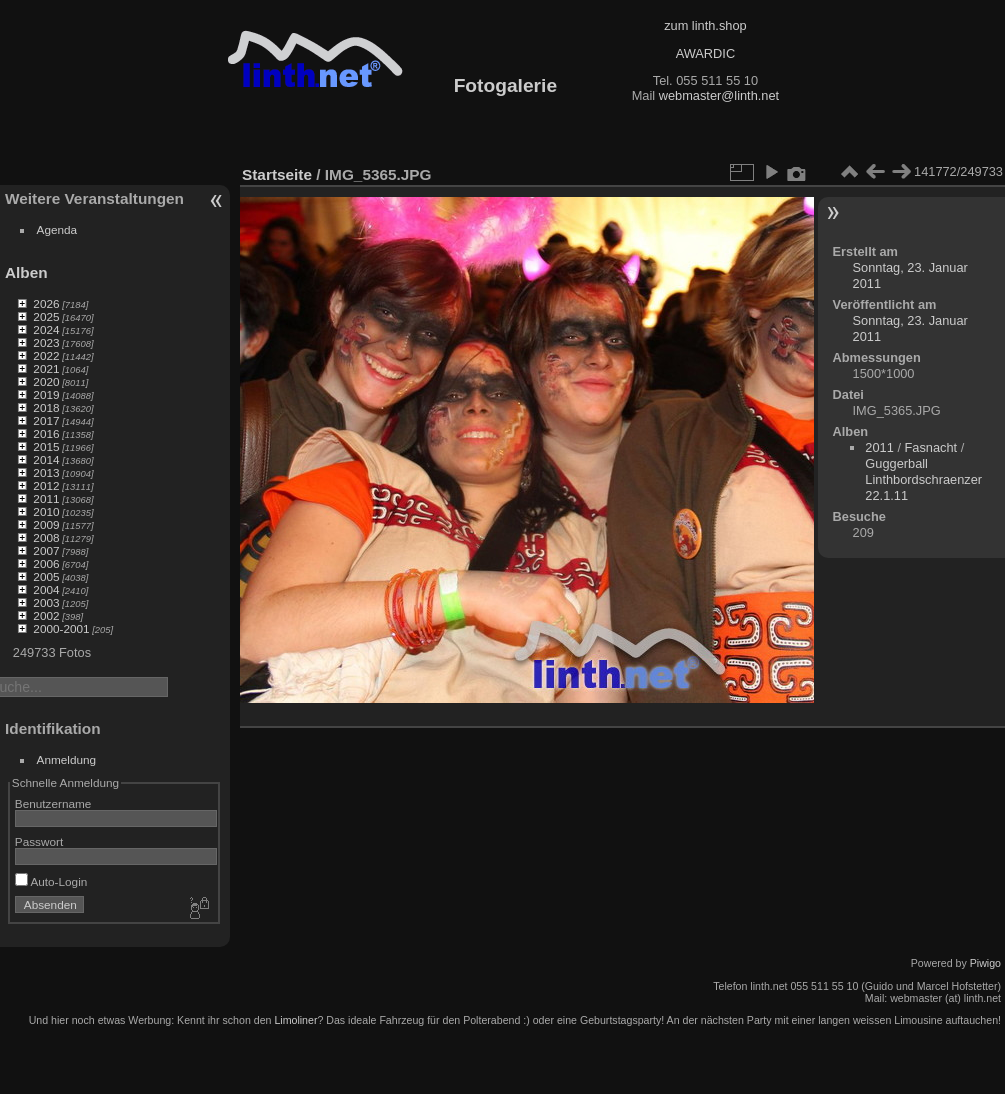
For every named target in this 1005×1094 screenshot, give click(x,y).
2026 (46, 303)
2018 (46, 407)
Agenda (57, 229)
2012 (46, 485)
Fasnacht (931, 447)
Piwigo (985, 963)
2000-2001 (61, 628)
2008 (46, 537)
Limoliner (295, 1020)
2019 (46, 394)
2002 (46, 615)
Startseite (277, 174)
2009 (46, 524)
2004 (46, 589)
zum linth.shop (705, 25)
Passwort (39, 841)
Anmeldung (67, 759)
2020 (46, 381)
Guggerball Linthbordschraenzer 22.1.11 (923, 479)
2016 (46, 433)
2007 (46, 550)
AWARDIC (705, 53)
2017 (46, 420)
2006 (46, 563)
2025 (46, 316)
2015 (46, 446)
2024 (46, 329)
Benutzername (53, 803)
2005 (46, 576)
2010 (46, 511)
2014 (46, 459)
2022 (46, 355)
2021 (46, 368)
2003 (46, 602)
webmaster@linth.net (719, 95)
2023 (46, 342)
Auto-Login (51, 881)
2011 (46, 498)
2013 (46, 472)
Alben (26, 272)
